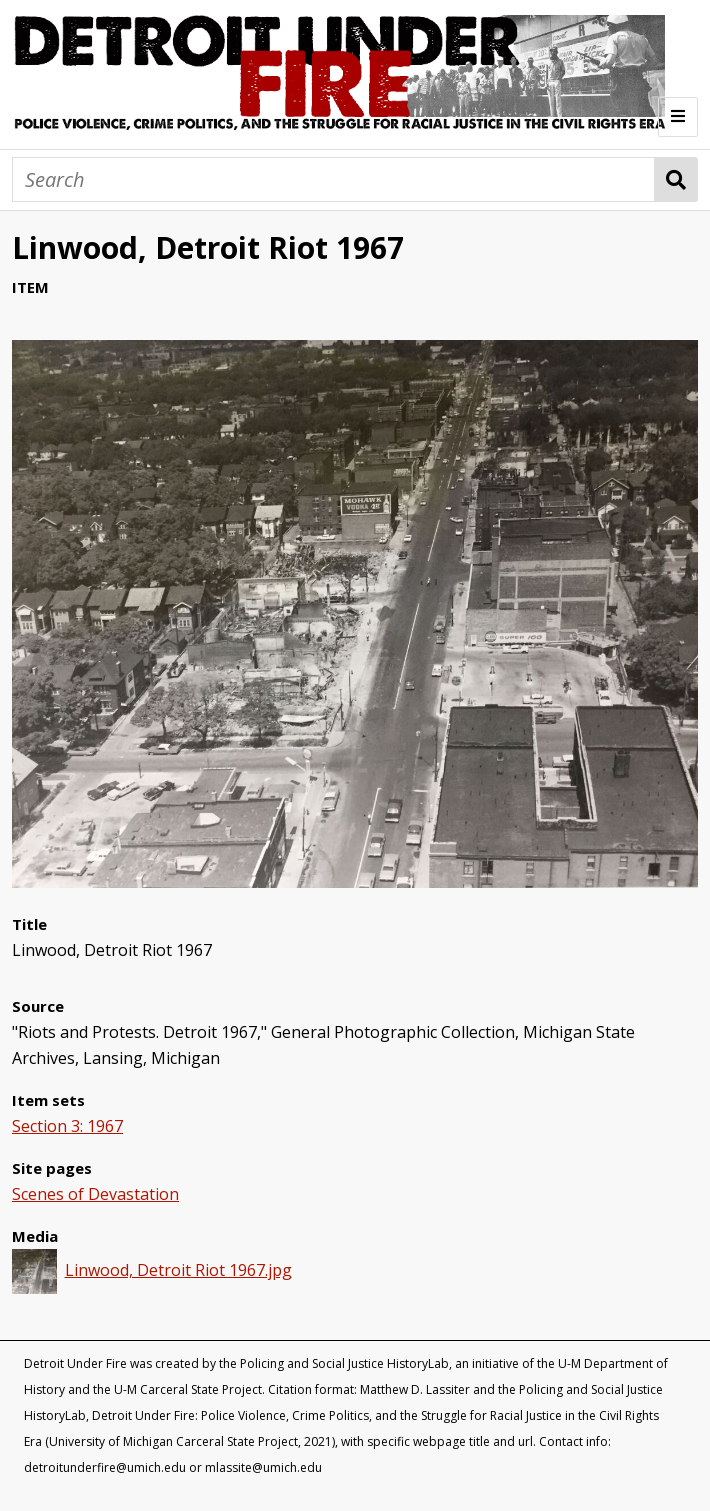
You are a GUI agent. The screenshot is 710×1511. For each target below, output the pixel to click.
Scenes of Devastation (95, 1194)
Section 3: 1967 (67, 1126)
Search (676, 179)
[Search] (333, 179)
